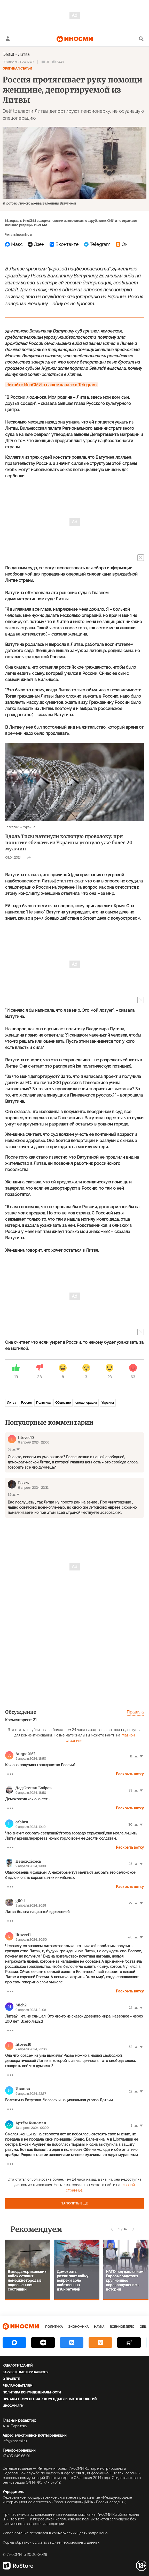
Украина (29, 827)
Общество (63, 1402)
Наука (99, 2326)
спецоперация (86, 1402)
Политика (43, 1402)
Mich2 (21, 2005)
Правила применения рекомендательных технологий (50, 2399)
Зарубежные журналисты (25, 2372)
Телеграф (12, 827)
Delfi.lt (8, 54)
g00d (20, 1900)
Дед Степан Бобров (33, 1788)
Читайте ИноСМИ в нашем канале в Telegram (51, 384)
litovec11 (23, 1934)
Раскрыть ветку (130, 1774)
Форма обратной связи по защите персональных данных (51, 2542)
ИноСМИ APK (13, 2406)
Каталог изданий (18, 2365)
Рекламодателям (17, 2386)
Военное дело (122, 2326)
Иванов (22, 2089)
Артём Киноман (30, 2123)
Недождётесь (28, 1861)
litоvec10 (23, 2044)
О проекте (11, 2379)
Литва (24, 54)
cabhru (21, 1822)
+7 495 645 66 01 (16, 2456)
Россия (26, 1402)
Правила (135, 1712)
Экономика (78, 2326)
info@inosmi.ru (15, 2441)
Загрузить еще (74, 2203)
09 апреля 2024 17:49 (18, 62)
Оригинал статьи (17, 68)
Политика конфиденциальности (32, 2392)
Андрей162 (25, 1753)
